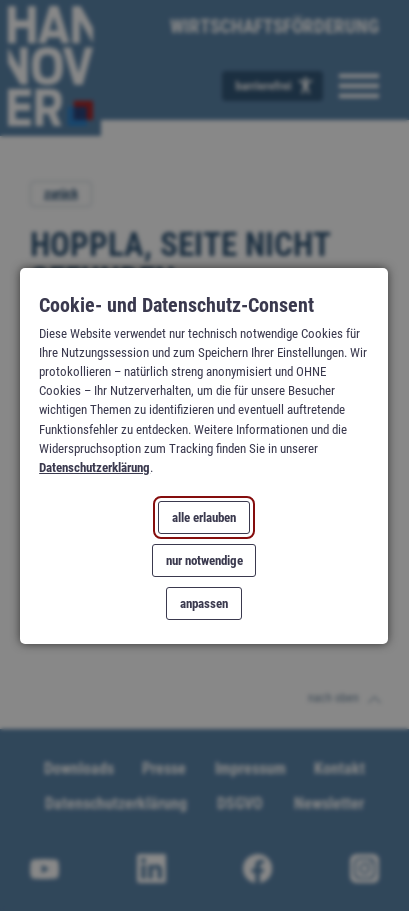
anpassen (205, 602)
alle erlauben (205, 517)
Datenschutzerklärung (95, 467)
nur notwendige (204, 560)
